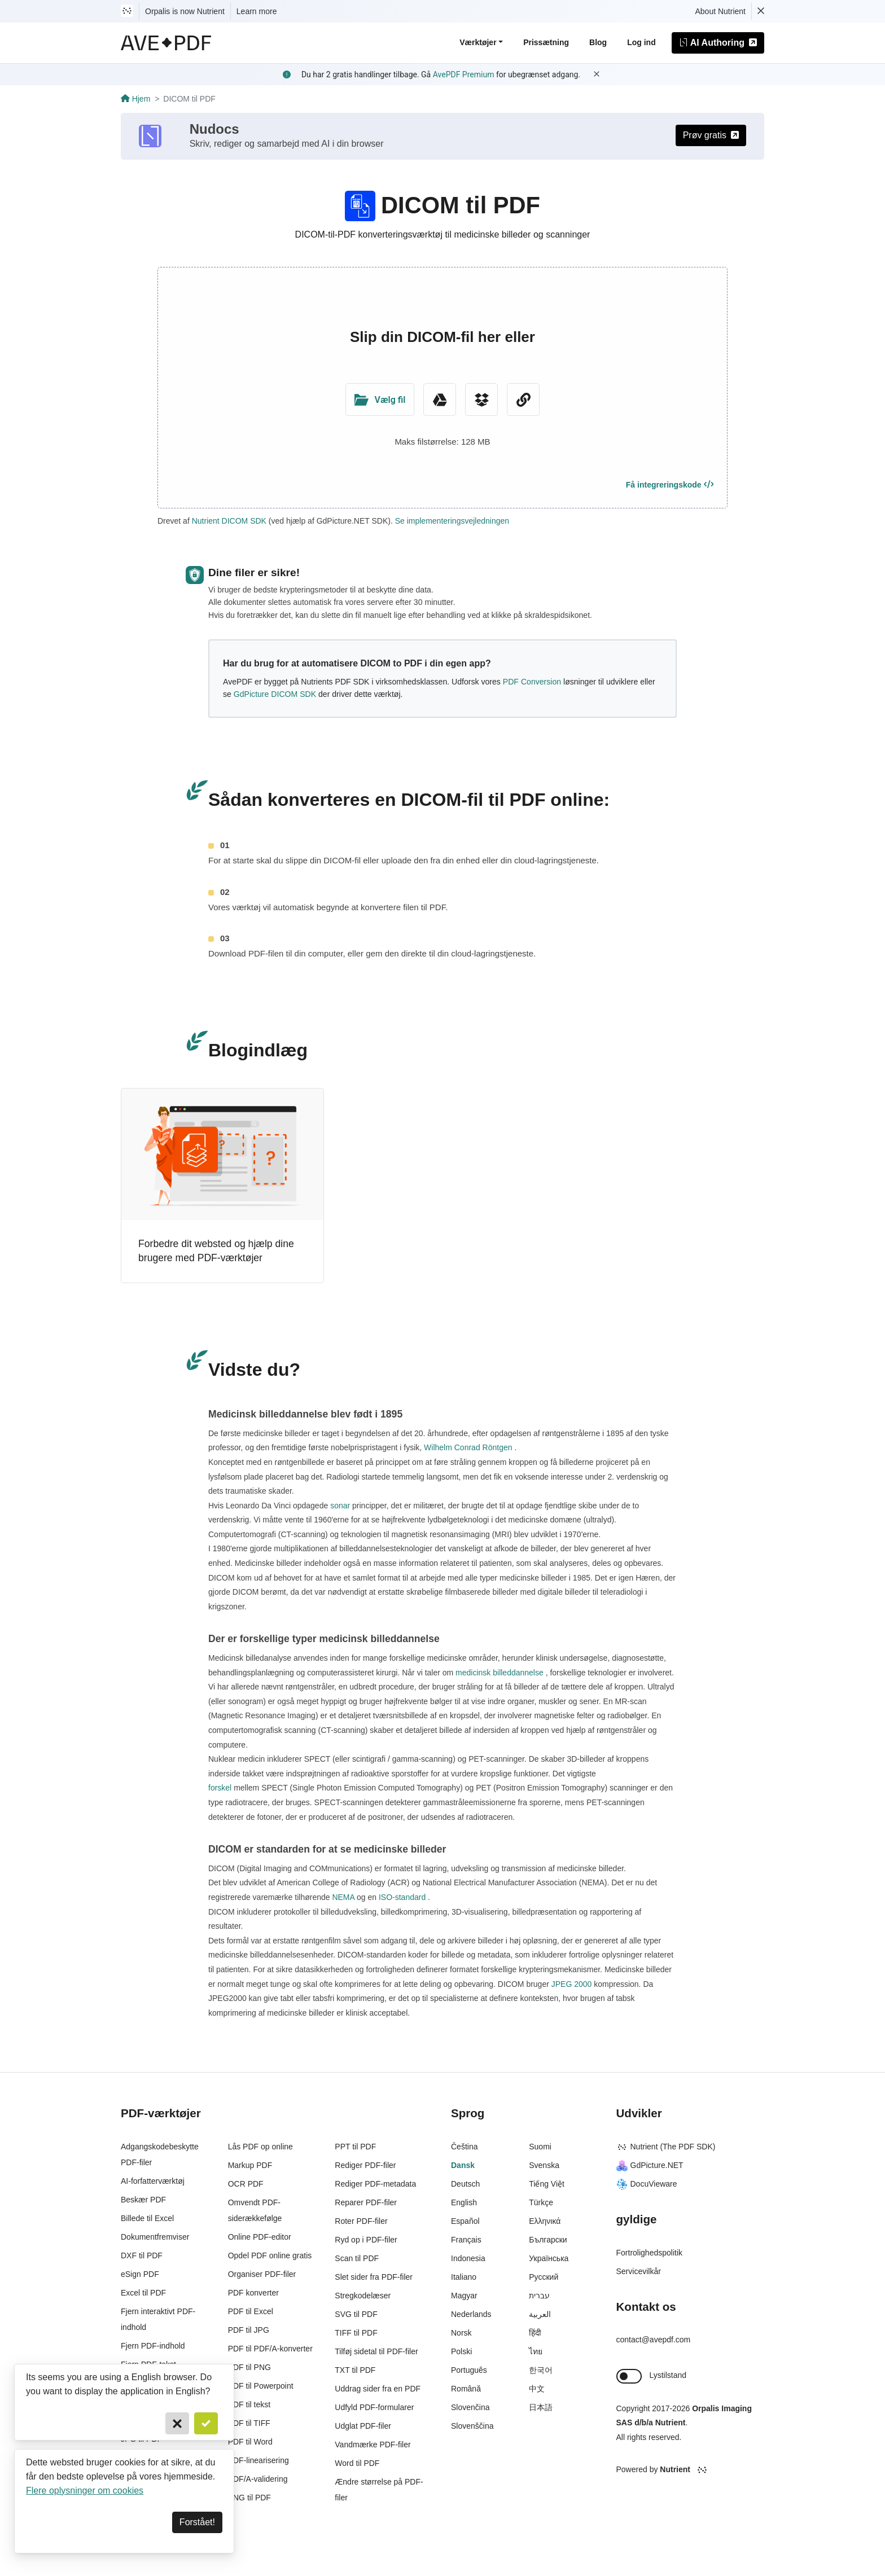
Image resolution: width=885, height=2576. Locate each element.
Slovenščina (472, 2425)
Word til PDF (357, 2463)
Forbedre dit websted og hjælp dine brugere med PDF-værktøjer (216, 1251)
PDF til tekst (249, 2404)
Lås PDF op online (260, 2146)
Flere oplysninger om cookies (84, 2490)
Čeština (464, 2146)
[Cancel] (177, 2423)
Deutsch (465, 2183)
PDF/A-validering (258, 2478)
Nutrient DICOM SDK (229, 520)
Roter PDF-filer (361, 2221)
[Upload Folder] (380, 399)
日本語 (541, 2407)
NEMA (343, 1897)
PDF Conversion (532, 681)
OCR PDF (246, 2183)
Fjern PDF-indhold (153, 2345)
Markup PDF (250, 2165)
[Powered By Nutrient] (690, 2470)
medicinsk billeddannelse (499, 1672)
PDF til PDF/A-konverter (270, 2348)
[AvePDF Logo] (166, 43)
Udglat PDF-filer (363, 2425)
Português (469, 2370)
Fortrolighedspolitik (649, 2252)
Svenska (544, 2165)
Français (466, 2239)
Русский (543, 2276)
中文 (537, 2388)
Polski (461, 2351)
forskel (221, 1787)
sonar (340, 1505)
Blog (598, 42)
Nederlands (471, 2314)
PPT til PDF (355, 2146)
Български (548, 2239)
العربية (540, 2314)
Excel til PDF (143, 2292)
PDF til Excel (250, 2311)
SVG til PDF (356, 2314)
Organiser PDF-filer (262, 2274)
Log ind (641, 42)
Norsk (461, 2332)
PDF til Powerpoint (260, 2385)
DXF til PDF (142, 2255)
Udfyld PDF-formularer (374, 2407)
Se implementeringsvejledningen (452, 520)
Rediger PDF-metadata (375, 2183)
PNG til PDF (249, 2497)
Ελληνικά (544, 2221)
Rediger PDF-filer (365, 2165)
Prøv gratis (711, 135)
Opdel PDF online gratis (270, 2255)
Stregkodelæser (363, 2295)
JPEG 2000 (571, 1984)
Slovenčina (470, 2407)
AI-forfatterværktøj (153, 2181)
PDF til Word (250, 2441)
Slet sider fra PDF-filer (374, 2276)
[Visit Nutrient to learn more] (127, 11)
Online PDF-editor (259, 2236)
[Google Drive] (439, 399)
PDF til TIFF (249, 2423)
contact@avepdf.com (653, 2339)
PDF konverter (253, 2292)
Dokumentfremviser (155, 2236)
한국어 (541, 2370)
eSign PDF (140, 2274)
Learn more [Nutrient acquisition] (256, 11)
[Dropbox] (481, 399)
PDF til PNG (249, 2367)
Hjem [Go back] (135, 98)
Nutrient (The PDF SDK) (666, 2146)
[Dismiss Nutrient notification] (760, 11)
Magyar (464, 2295)
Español (465, 2221)
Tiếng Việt (546, 2183)
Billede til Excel (147, 2218)
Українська (548, 2258)
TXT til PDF (355, 2370)
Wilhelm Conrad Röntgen (468, 1447)
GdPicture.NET (650, 2165)
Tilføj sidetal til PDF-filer (376, 2351)
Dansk (463, 2165)
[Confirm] (206, 2423)
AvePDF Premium (463, 74)
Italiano (463, 2276)
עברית (539, 2295)
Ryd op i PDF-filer (366, 2239)
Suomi (540, 2146)
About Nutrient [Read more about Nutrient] (720, 11)
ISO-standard (402, 1897)
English (464, 2202)
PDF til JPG (248, 2329)
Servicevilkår (638, 2271)
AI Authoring (718, 42)
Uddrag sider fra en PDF (377, 2388)
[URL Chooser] (523, 399)
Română (466, 2388)
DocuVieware (646, 2183)
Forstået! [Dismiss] (197, 2522)
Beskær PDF (143, 2199)
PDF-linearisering (258, 2460)
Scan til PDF (357, 2258)
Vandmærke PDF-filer (372, 2444)
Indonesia (468, 2258)
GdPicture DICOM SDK (275, 694)
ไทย (535, 2351)
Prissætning (546, 42)
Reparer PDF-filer (366, 2202)
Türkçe (541, 2202)
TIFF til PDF (356, 2332)
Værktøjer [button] (477, 42)
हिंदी (535, 2332)
